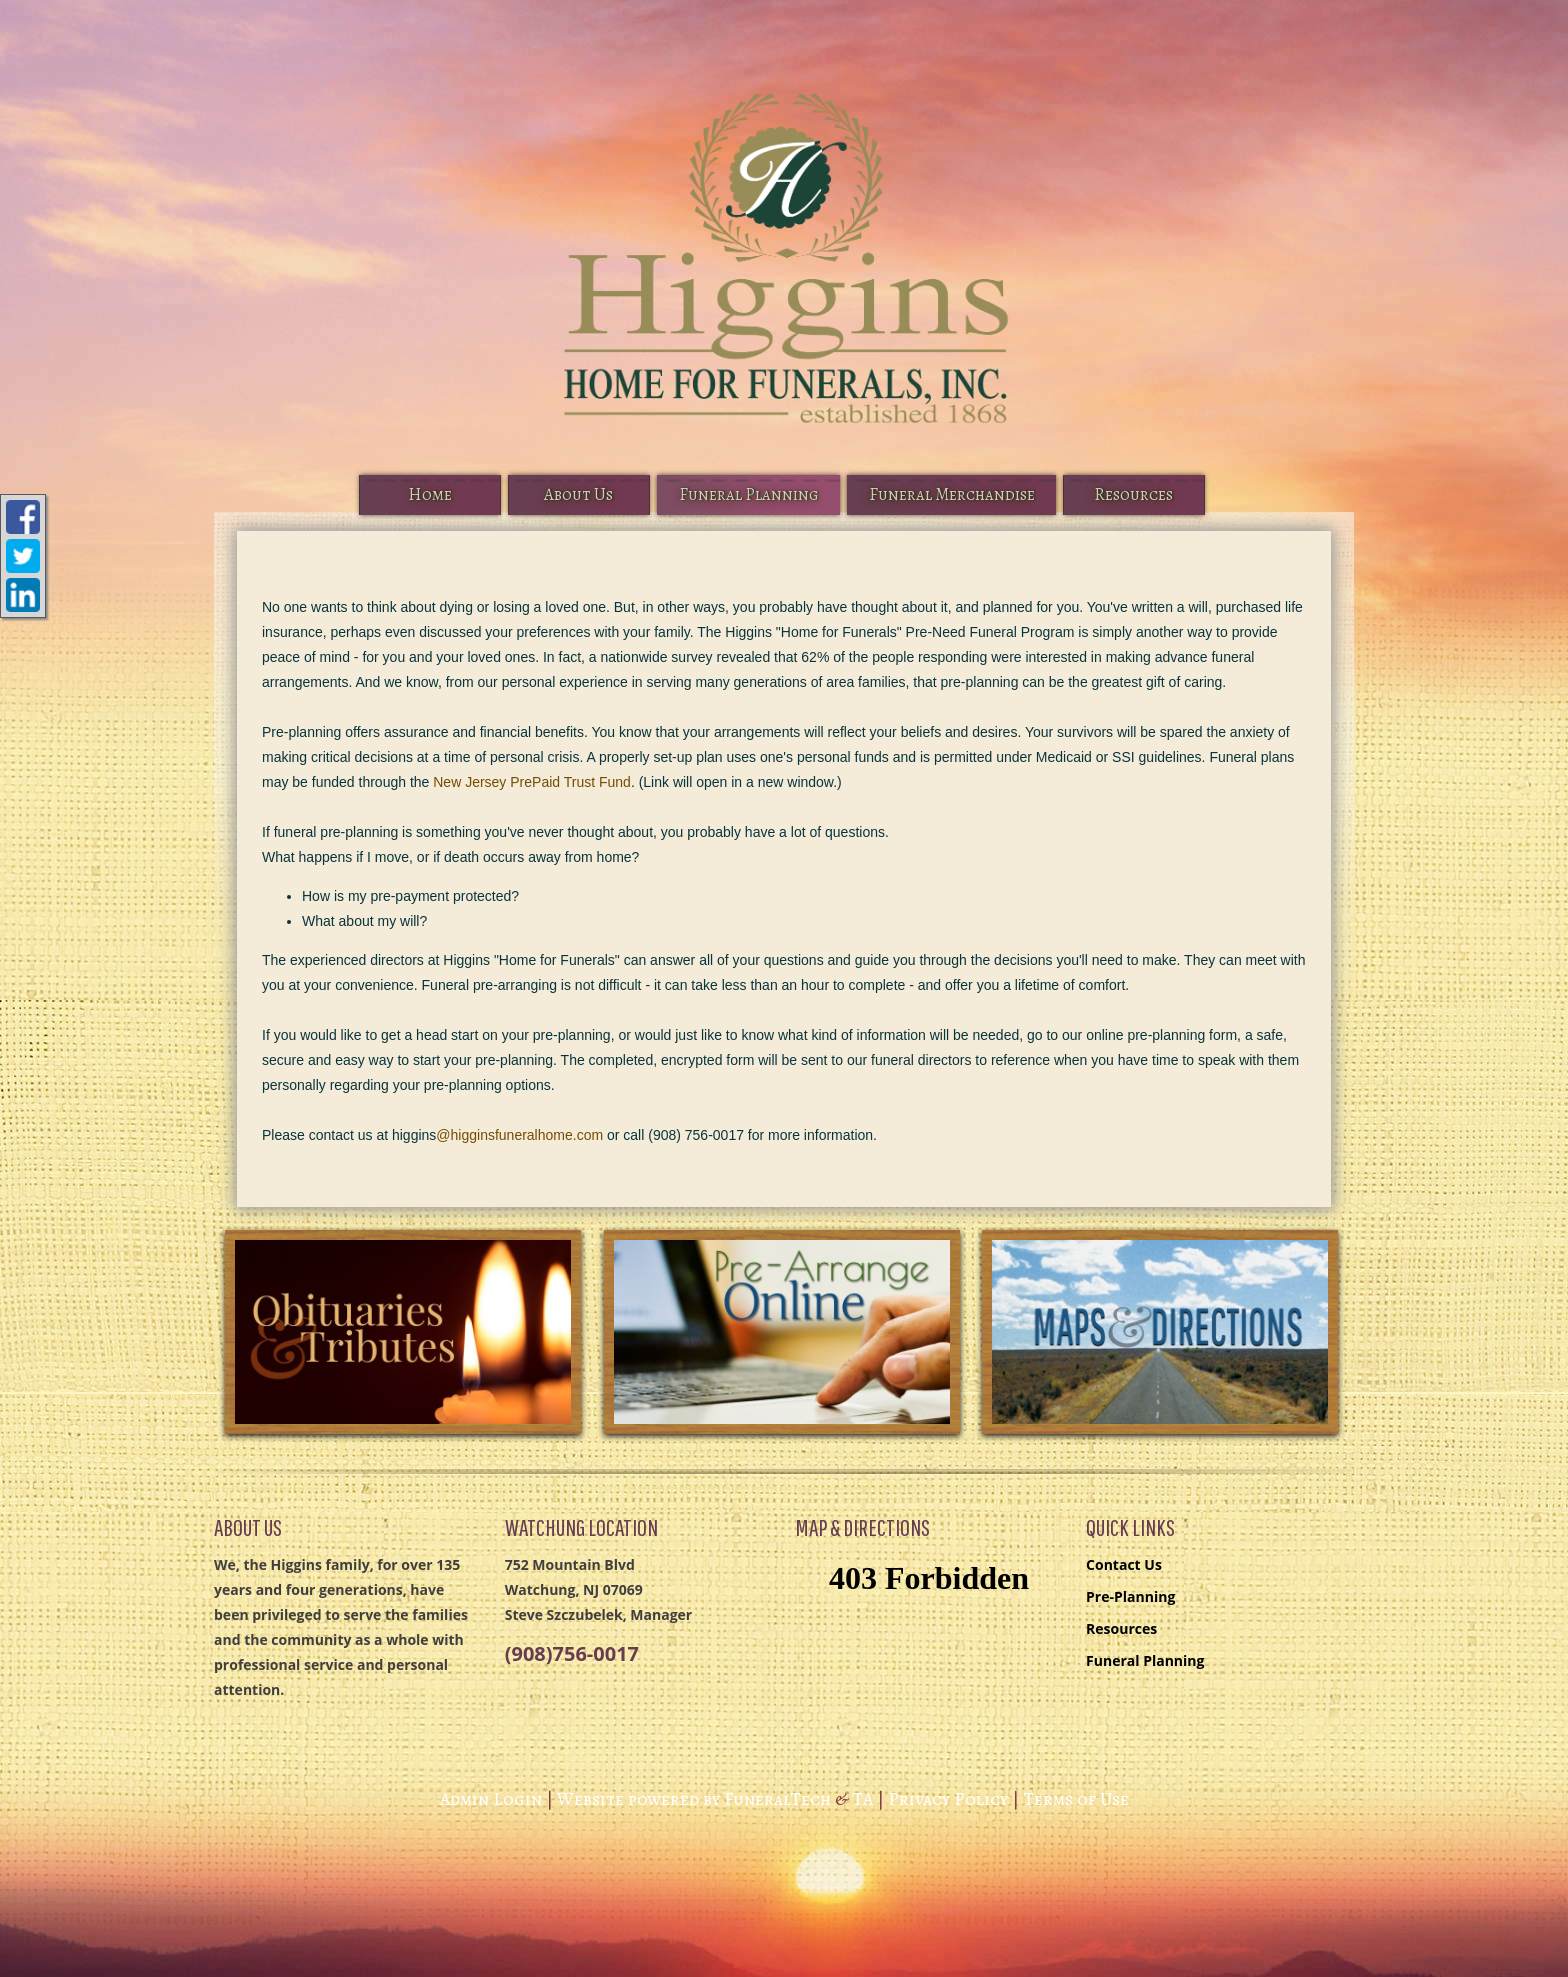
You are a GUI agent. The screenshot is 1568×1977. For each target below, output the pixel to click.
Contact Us (1124, 1564)
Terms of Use (1076, 1799)
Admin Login (491, 1799)
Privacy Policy (948, 1799)
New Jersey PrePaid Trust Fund (532, 782)
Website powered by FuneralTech (694, 1799)
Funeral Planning (1145, 1660)
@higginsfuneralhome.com (519, 1135)
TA (862, 1799)
